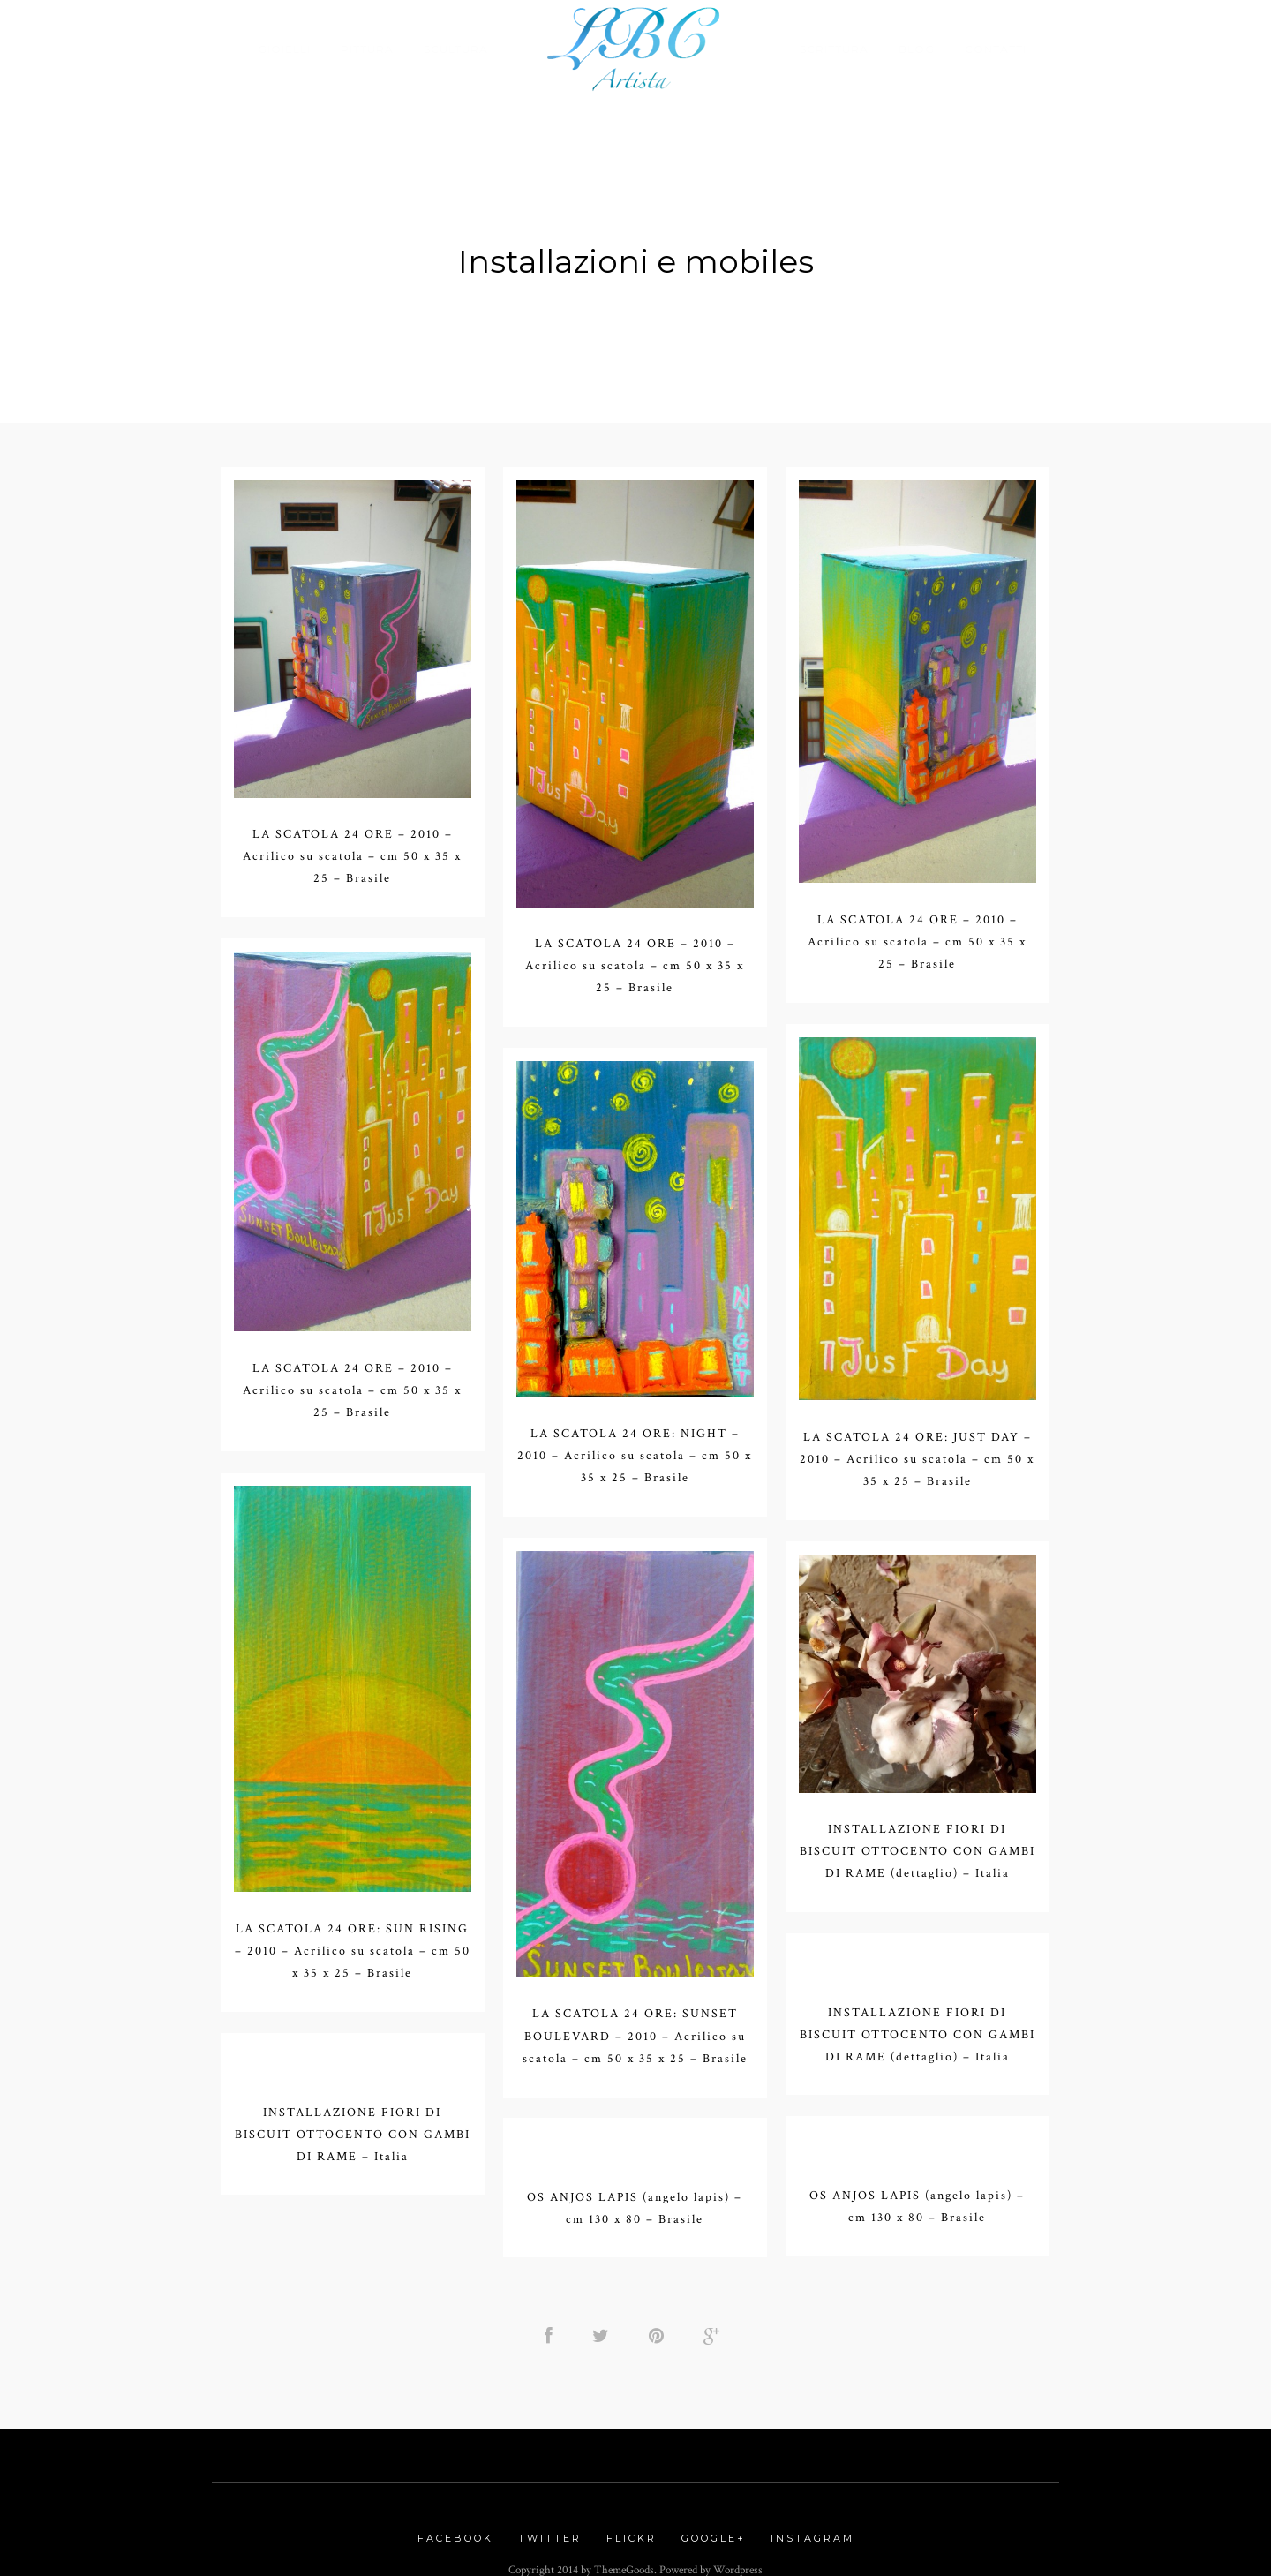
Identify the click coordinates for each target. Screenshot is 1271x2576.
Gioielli (284, 49)
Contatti (996, 49)
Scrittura (834, 49)
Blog (917, 49)
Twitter (550, 2527)
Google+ (713, 2527)
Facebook (455, 2527)
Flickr (631, 2527)
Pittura (367, 49)
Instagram (812, 2527)
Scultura (456, 49)
